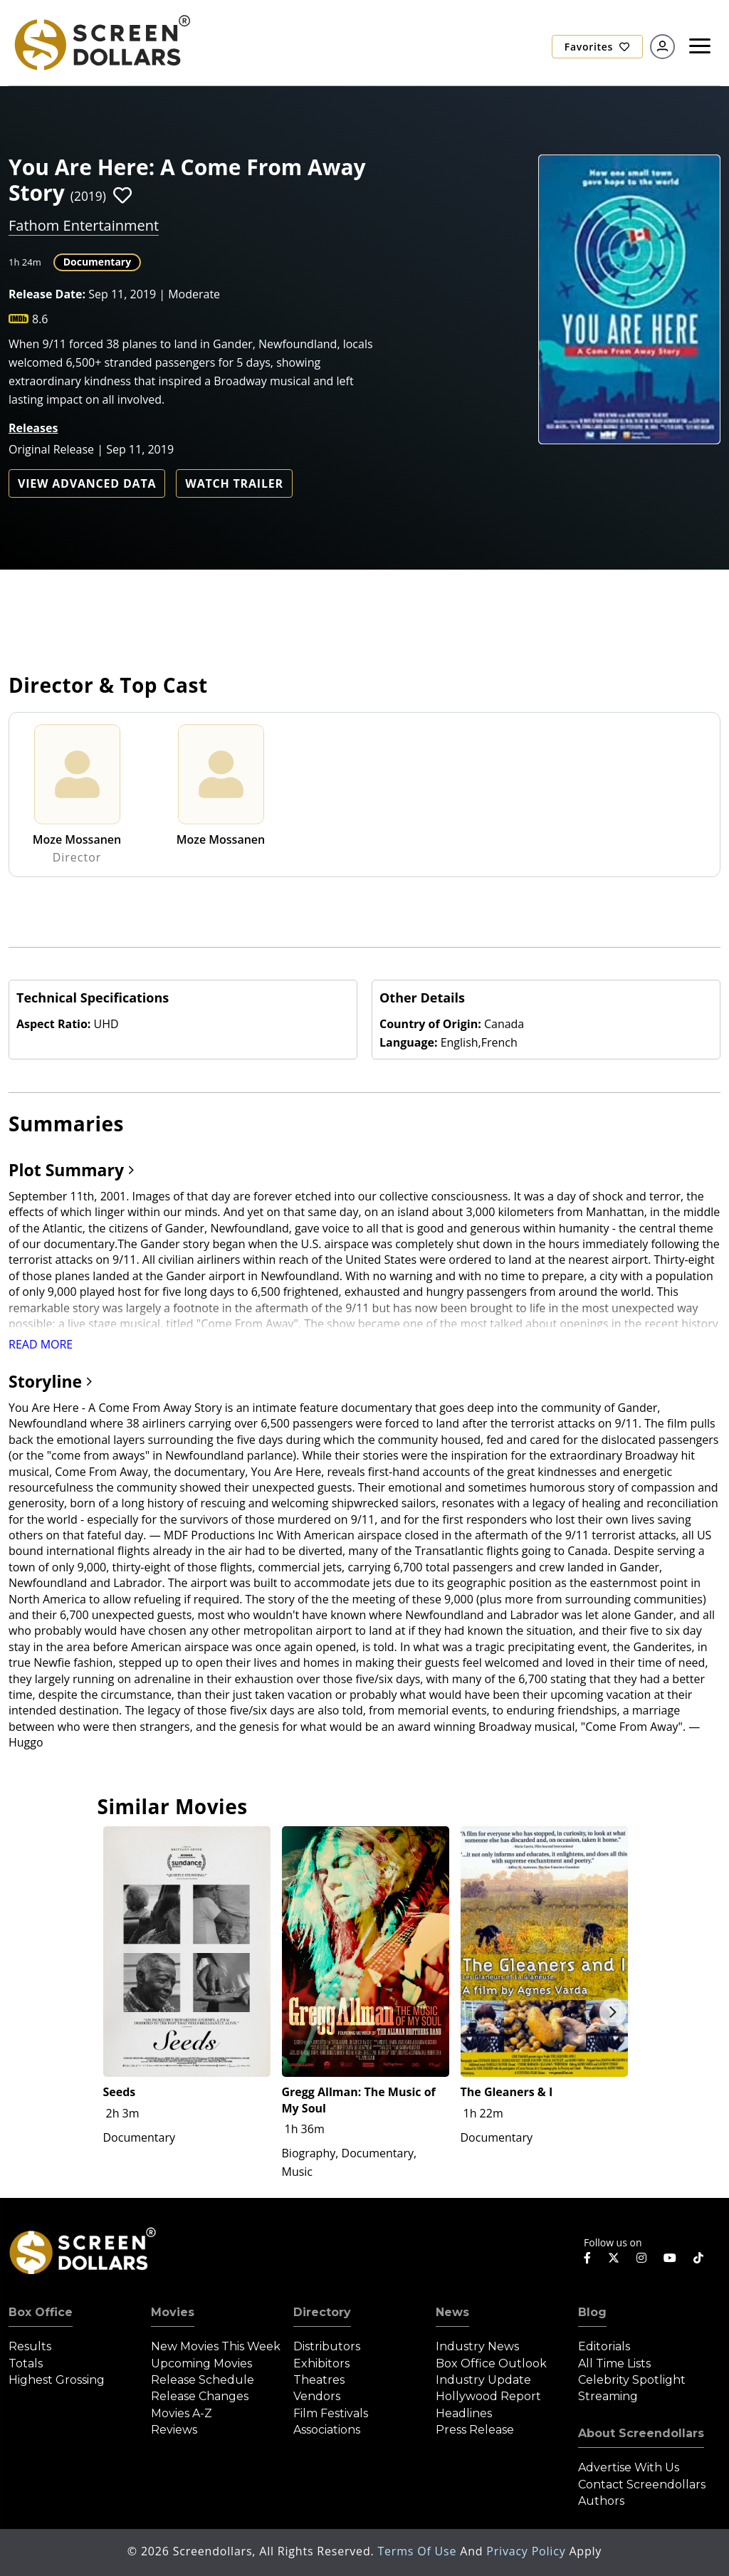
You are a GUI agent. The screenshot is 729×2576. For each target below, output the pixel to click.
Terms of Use (418, 2551)
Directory (322, 2312)
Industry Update (483, 2380)
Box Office (41, 2312)
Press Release (475, 2429)
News (452, 2312)
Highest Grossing (57, 2380)
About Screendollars (641, 2433)
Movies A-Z (181, 2413)
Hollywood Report (488, 2396)
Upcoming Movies (201, 2363)
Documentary (97, 261)
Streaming (608, 2396)
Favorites (597, 46)
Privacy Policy (527, 2551)
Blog (592, 2312)
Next (612, 2012)
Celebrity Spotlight (632, 2380)
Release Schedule (202, 2380)
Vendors (316, 2396)
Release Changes (199, 2396)
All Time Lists (614, 2363)
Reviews (174, 2429)
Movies (172, 2312)
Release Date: (47, 294)
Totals (26, 2363)
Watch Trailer (234, 483)
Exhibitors (321, 2363)
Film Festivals (330, 2413)
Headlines (464, 2413)
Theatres (319, 2380)
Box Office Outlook (491, 2363)
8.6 (40, 319)
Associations (326, 2429)
